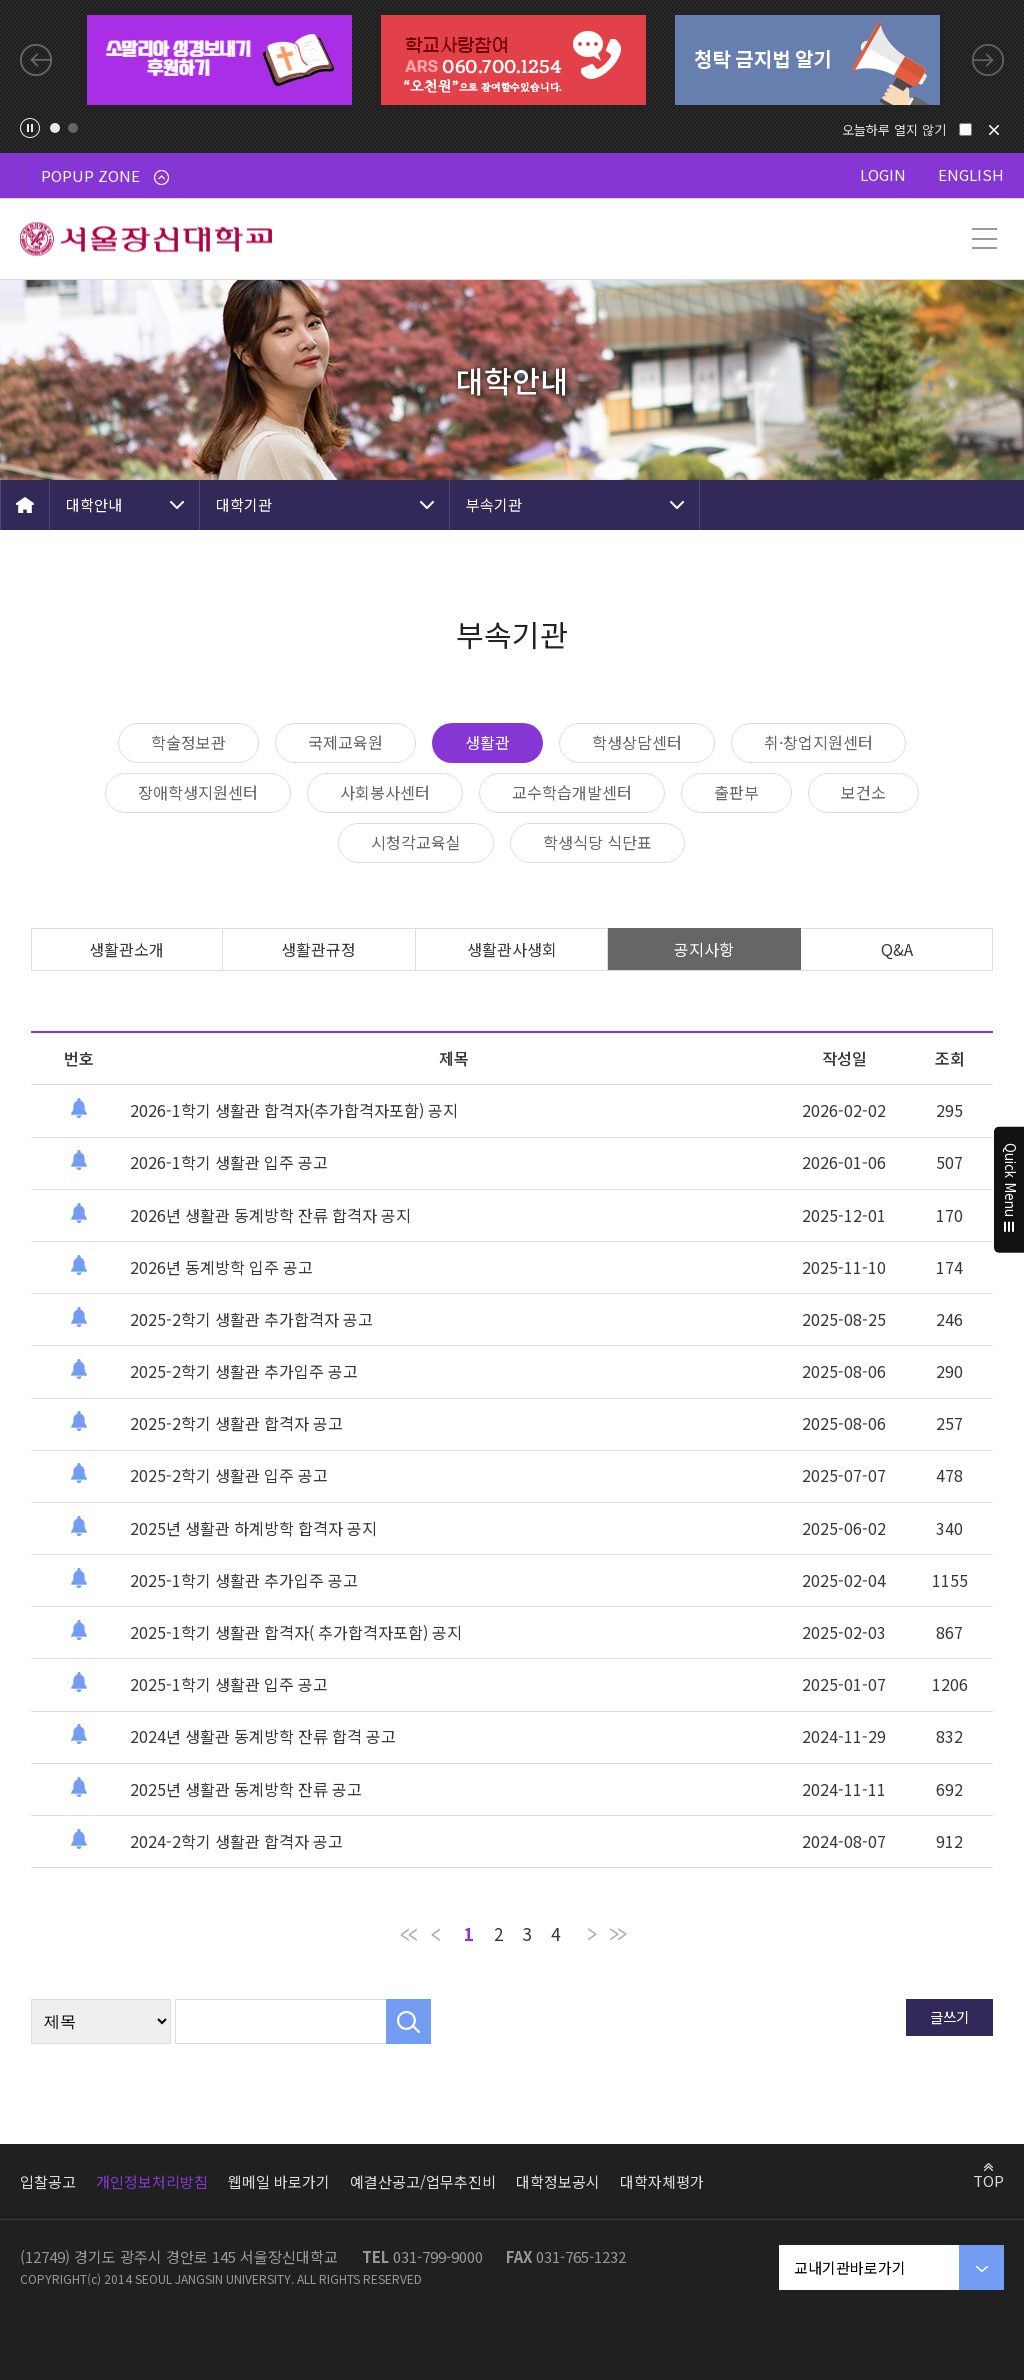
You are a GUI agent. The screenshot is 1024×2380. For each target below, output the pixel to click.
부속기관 (494, 504)
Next (988, 60)
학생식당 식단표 (597, 842)
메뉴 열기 (984, 239)
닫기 (994, 130)
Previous (36, 60)
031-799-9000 (438, 2256)
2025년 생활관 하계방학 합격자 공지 (253, 1528)
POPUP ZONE (105, 175)
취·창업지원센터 (818, 742)
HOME (25, 505)
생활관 (487, 742)
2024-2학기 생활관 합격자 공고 (236, 1841)
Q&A (897, 949)
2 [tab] (73, 128)
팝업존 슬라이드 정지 (30, 128)
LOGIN (883, 174)
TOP (988, 2180)
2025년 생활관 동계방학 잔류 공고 (246, 1789)
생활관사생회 (512, 949)
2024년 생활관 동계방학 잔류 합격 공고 (263, 1736)
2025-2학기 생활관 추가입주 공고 (244, 1371)
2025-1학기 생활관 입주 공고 (229, 1684)
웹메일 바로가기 (279, 2181)
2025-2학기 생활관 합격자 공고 (236, 1423)
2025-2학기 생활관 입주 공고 (229, 1475)
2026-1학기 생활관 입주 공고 (229, 1162)
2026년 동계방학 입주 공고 (221, 1267)
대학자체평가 (662, 2181)
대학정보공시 (558, 2181)
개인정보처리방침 (152, 2181)
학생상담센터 (637, 742)
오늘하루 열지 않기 (894, 129)
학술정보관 (188, 742)
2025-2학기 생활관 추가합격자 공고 (251, 1319)
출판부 (736, 792)
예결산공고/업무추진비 (423, 2181)
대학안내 (94, 504)
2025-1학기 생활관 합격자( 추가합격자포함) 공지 (296, 1632)
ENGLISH (971, 174)
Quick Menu (1009, 1190)
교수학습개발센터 (572, 792)
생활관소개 (126, 949)
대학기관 (244, 504)
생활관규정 (318, 949)
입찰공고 (48, 2181)
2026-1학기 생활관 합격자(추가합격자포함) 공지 (294, 1110)
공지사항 (704, 949)
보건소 (863, 792)
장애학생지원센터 (198, 792)
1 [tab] (55, 128)
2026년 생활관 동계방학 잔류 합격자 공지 (270, 1215)
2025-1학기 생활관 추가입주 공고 (244, 1580)
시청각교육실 (416, 842)
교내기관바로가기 (850, 2267)
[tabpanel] (219, 60)
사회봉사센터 (385, 792)
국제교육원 (345, 742)
